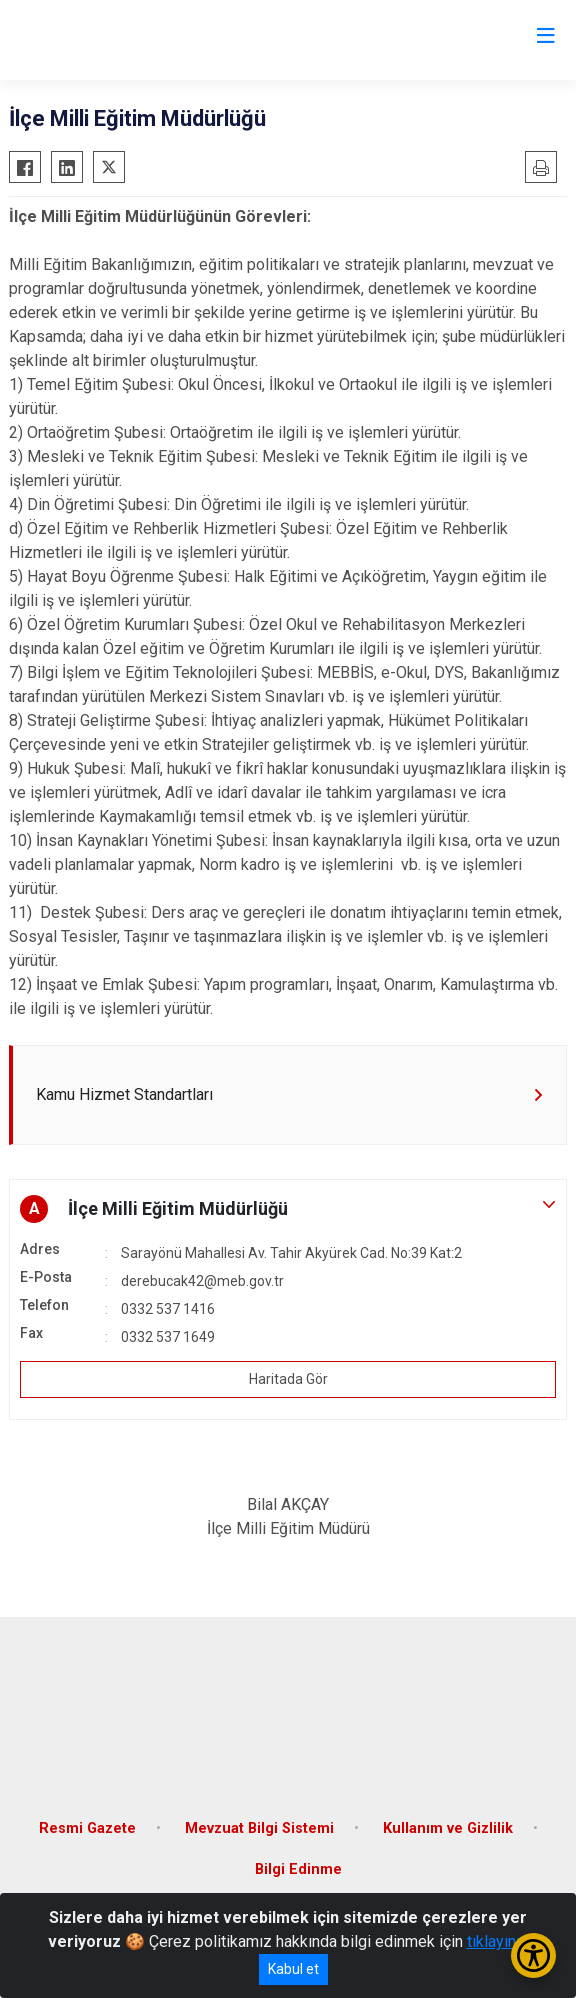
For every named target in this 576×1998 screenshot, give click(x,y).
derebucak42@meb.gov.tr (202, 1281)
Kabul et (293, 1969)
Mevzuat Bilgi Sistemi (259, 1828)
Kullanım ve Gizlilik (448, 1828)
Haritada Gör (288, 1379)
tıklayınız (498, 1941)
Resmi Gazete (87, 1828)
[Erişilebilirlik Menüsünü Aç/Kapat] (533, 1955)
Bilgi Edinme (298, 1869)
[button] (288, 1209)
